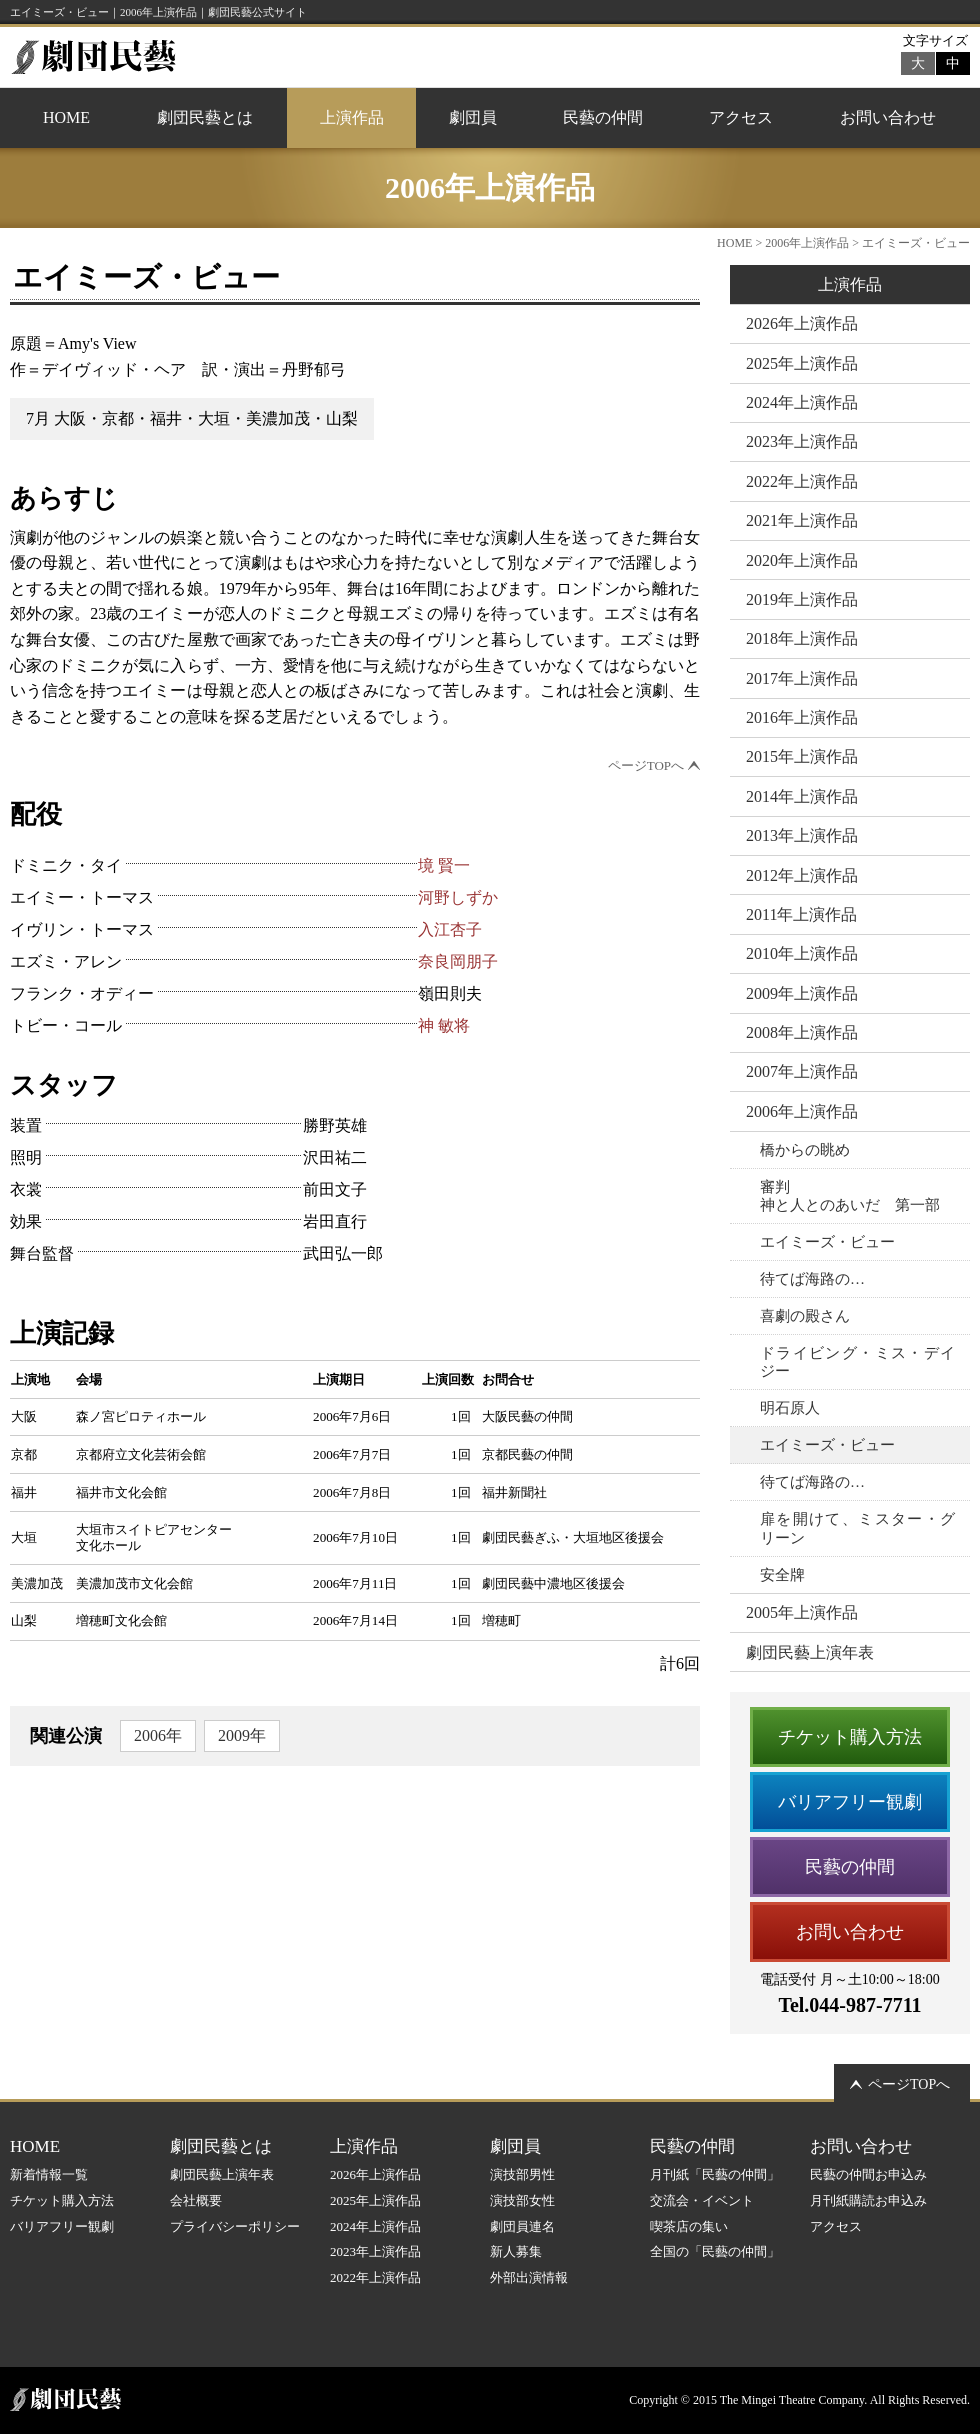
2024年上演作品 (802, 402)
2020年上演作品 (802, 560)
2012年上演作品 (802, 875)
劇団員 (473, 117)
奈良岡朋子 (458, 961)
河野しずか (458, 897)
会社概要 (196, 2200)
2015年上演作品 (802, 756)
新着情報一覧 (49, 2174)
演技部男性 (522, 2174)
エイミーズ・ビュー (827, 1242)
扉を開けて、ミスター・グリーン (857, 1528)
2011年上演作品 (801, 914)
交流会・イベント (702, 2200)
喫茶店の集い (689, 2226)
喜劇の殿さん (805, 1316)
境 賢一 (444, 865)
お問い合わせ (888, 117)
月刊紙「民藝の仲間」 (715, 2174)
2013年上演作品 (802, 835)
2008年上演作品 (802, 1032)
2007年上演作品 (802, 1071)
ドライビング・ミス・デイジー (857, 1362)
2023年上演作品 (802, 441)
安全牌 (782, 1575)
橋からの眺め (805, 1150)
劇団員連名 (522, 2226)
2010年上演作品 (802, 953)
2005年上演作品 (802, 1612)
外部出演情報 (529, 2277)
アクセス (741, 117)
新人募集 (516, 2251)
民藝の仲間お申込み (868, 2174)
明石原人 (790, 1408)
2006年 (158, 1735)
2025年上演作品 (802, 363)
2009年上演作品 (802, 993)
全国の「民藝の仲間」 (715, 2251)
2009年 (242, 1735)
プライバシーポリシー (235, 2226)
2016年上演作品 (802, 717)
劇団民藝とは (205, 117)
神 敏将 (444, 1025)
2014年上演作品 (802, 796)
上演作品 (352, 117)
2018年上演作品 (802, 638)
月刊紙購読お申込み (868, 2200)
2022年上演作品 (802, 481)
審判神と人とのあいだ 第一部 (850, 1196)
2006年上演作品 (807, 243)
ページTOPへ (646, 765)
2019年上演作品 (802, 599)
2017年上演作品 (802, 678)
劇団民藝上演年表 (810, 1652)
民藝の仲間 (603, 117)
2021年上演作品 (802, 520)
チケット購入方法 (850, 1737)
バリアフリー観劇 (850, 1802)
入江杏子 (450, 929)
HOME (66, 117)
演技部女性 (522, 2200)
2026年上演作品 (802, 323)
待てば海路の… (812, 1279)
